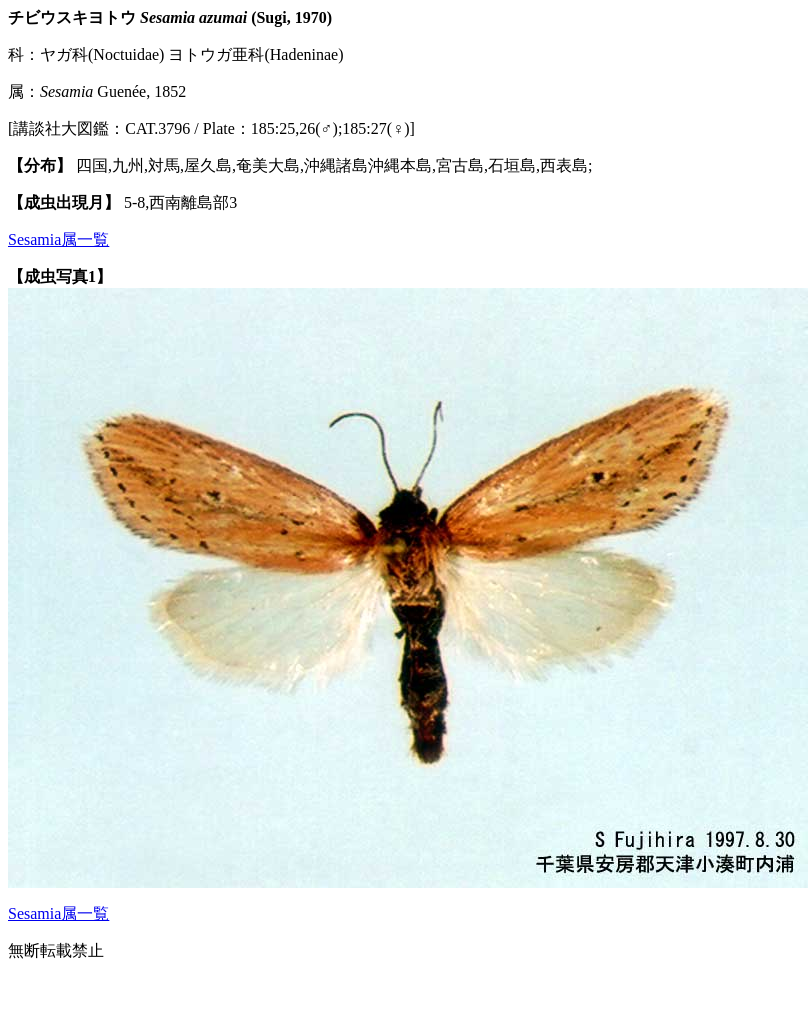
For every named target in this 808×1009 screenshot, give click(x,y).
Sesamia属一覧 (58, 239)
